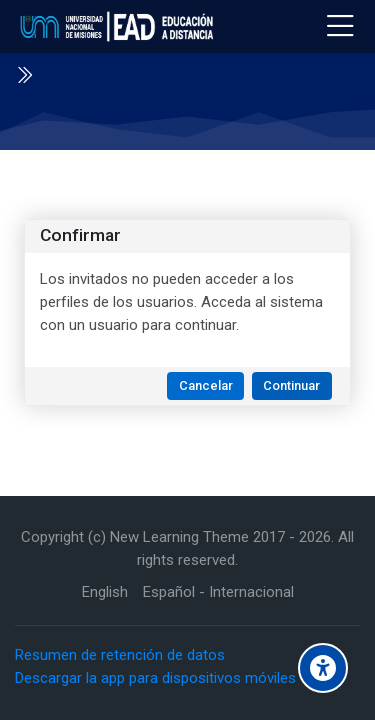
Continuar (291, 385)
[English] (105, 592)
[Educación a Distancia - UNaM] (114, 27)
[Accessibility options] (323, 668)
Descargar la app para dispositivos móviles (155, 678)
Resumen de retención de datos (120, 655)
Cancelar (206, 385)
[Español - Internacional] (218, 592)
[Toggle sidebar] (24, 75)
